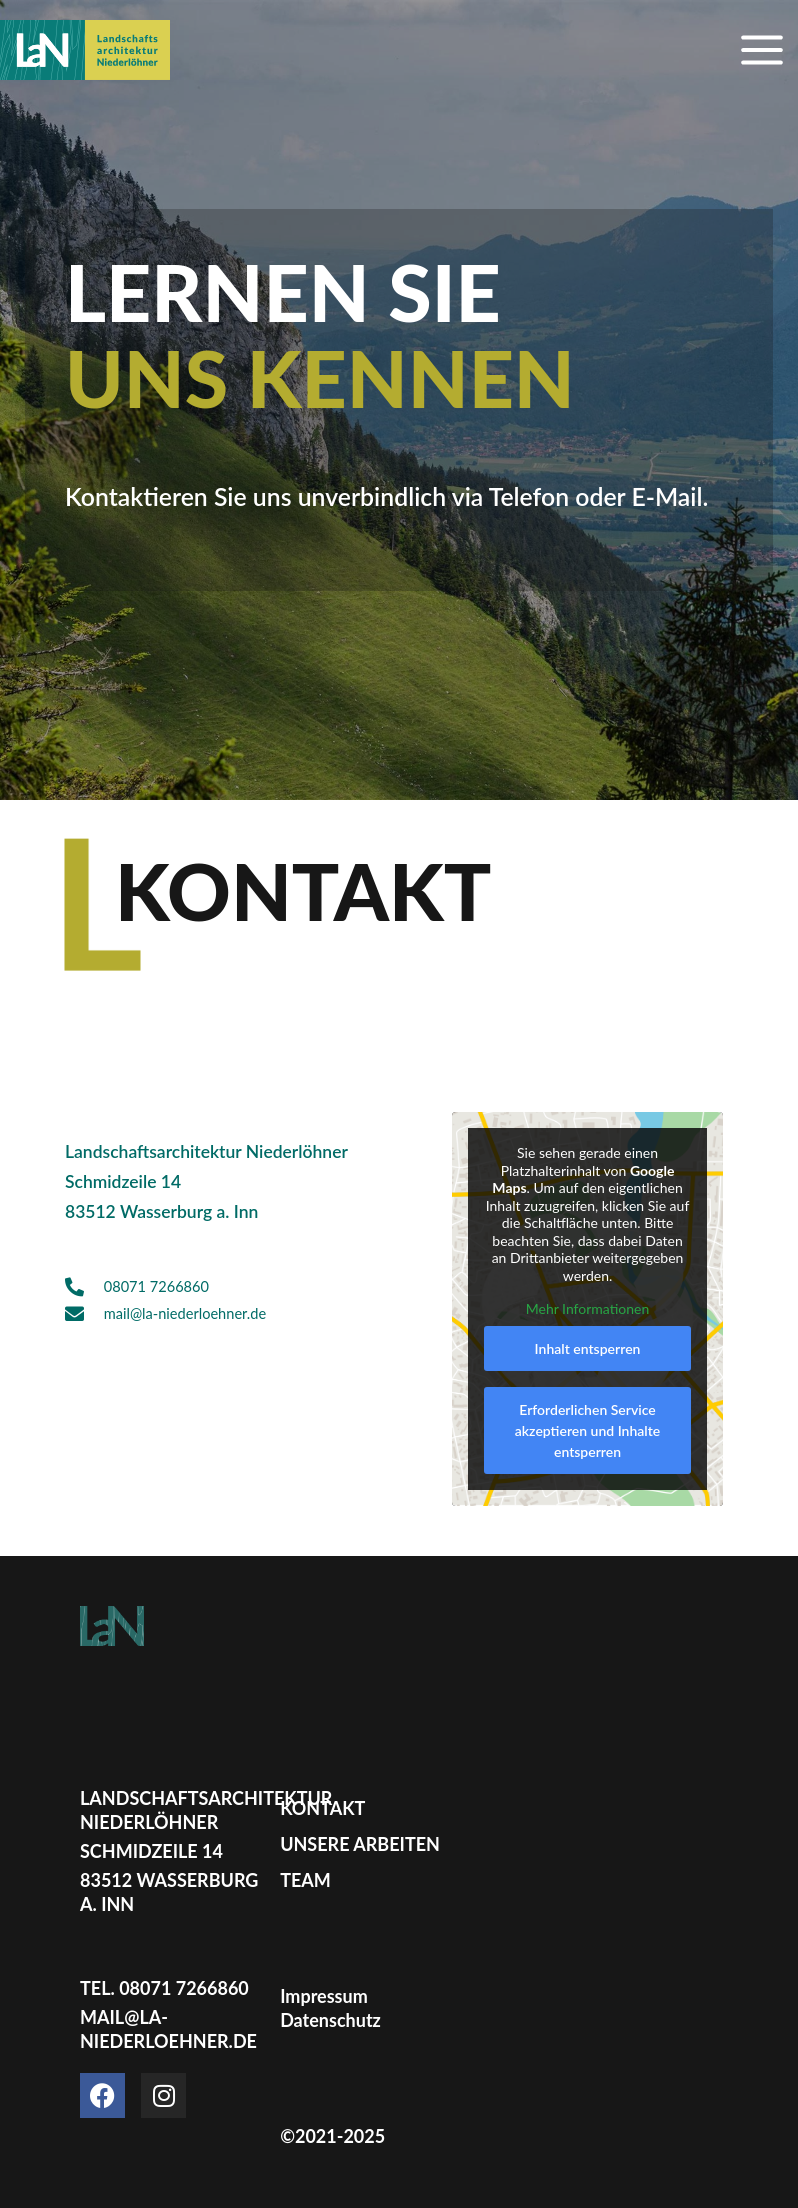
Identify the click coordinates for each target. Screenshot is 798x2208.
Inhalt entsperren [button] (588, 1348)
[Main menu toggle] (762, 50)
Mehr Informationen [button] (588, 1309)
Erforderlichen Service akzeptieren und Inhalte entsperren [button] (587, 1430)
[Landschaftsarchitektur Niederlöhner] (85, 50)
